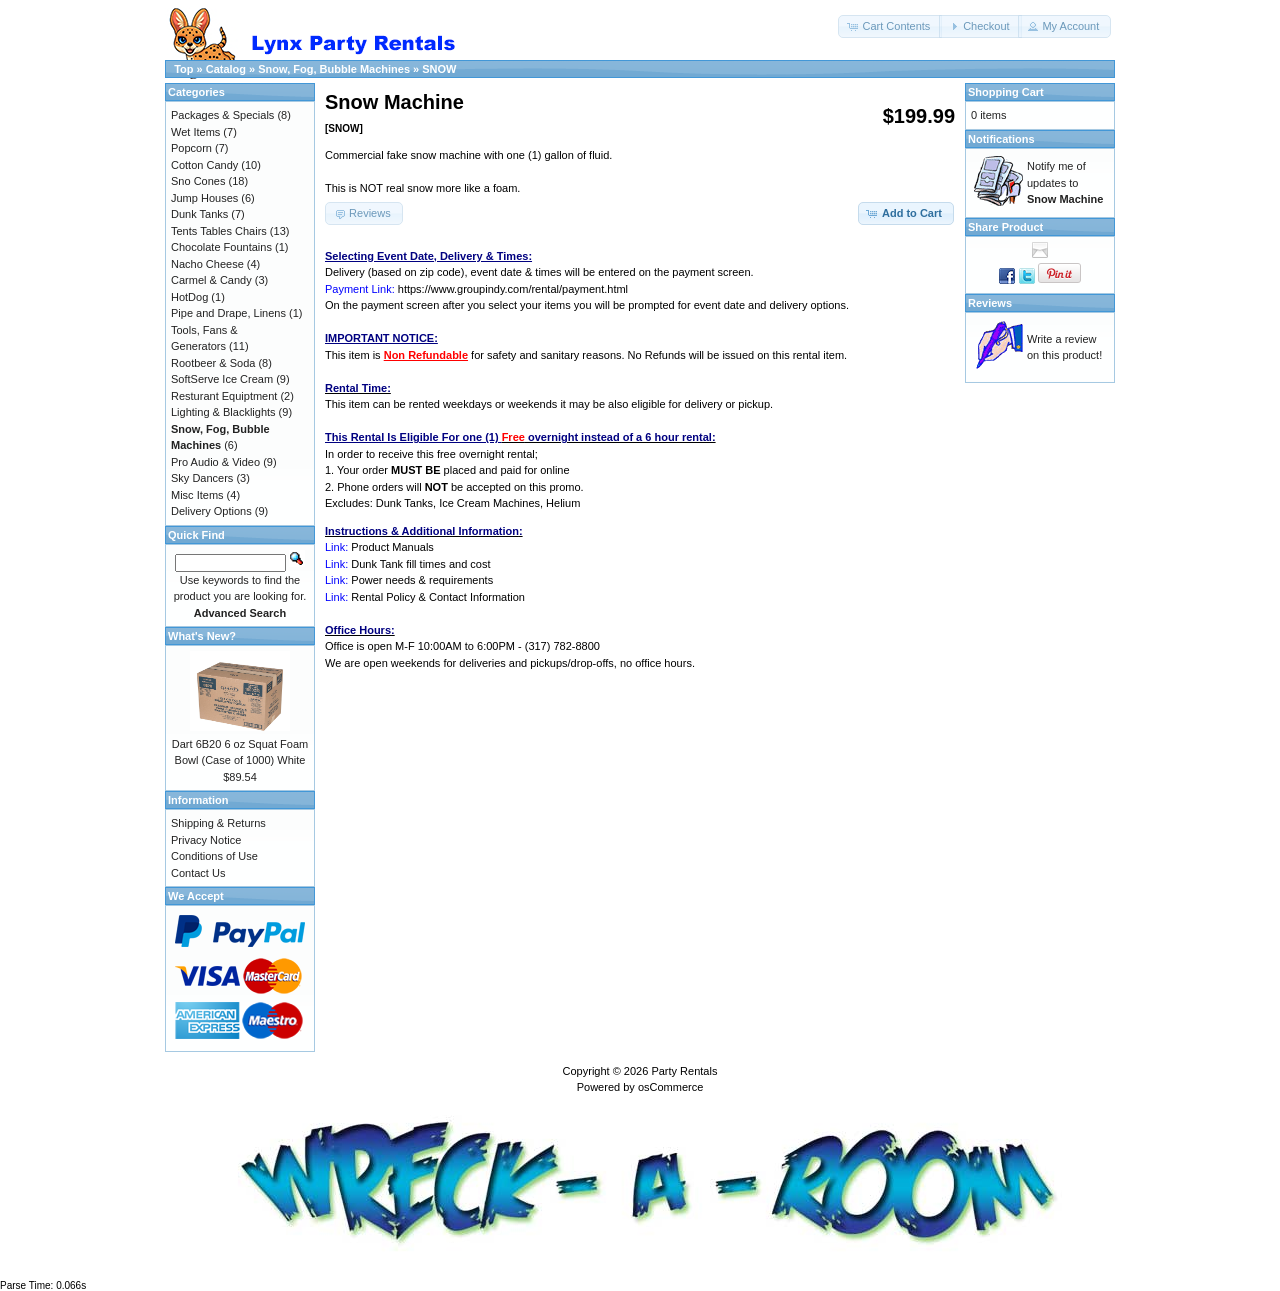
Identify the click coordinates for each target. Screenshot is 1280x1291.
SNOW (439, 69)
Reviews (990, 303)
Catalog (226, 69)
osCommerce (670, 1087)
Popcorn (191, 148)
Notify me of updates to (1065, 182)
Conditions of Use (214, 856)
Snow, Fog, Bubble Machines (334, 69)
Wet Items (195, 132)
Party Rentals (684, 1071)
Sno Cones (198, 181)
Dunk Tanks (199, 214)
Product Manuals (392, 547)
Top (183, 69)
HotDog (189, 297)
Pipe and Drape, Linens (228, 313)
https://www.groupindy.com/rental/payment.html (513, 289)
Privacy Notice (206, 840)
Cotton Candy (204, 165)
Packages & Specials (222, 115)
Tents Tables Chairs (219, 231)
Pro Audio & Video (215, 462)
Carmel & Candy (211, 280)
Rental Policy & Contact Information (438, 597)
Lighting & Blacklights (223, 412)
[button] (890, 26)
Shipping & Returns (218, 823)
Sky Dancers (202, 478)
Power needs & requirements (422, 580)
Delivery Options (211, 511)
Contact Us (198, 873)
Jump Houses (204, 198)
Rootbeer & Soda (213, 363)
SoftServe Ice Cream (222, 379)
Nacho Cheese (207, 264)
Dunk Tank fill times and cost (420, 564)
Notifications (1001, 139)
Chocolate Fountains (221, 247)
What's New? (202, 636)
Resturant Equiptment (224, 396)
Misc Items (197, 495)
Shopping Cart (1006, 92)
